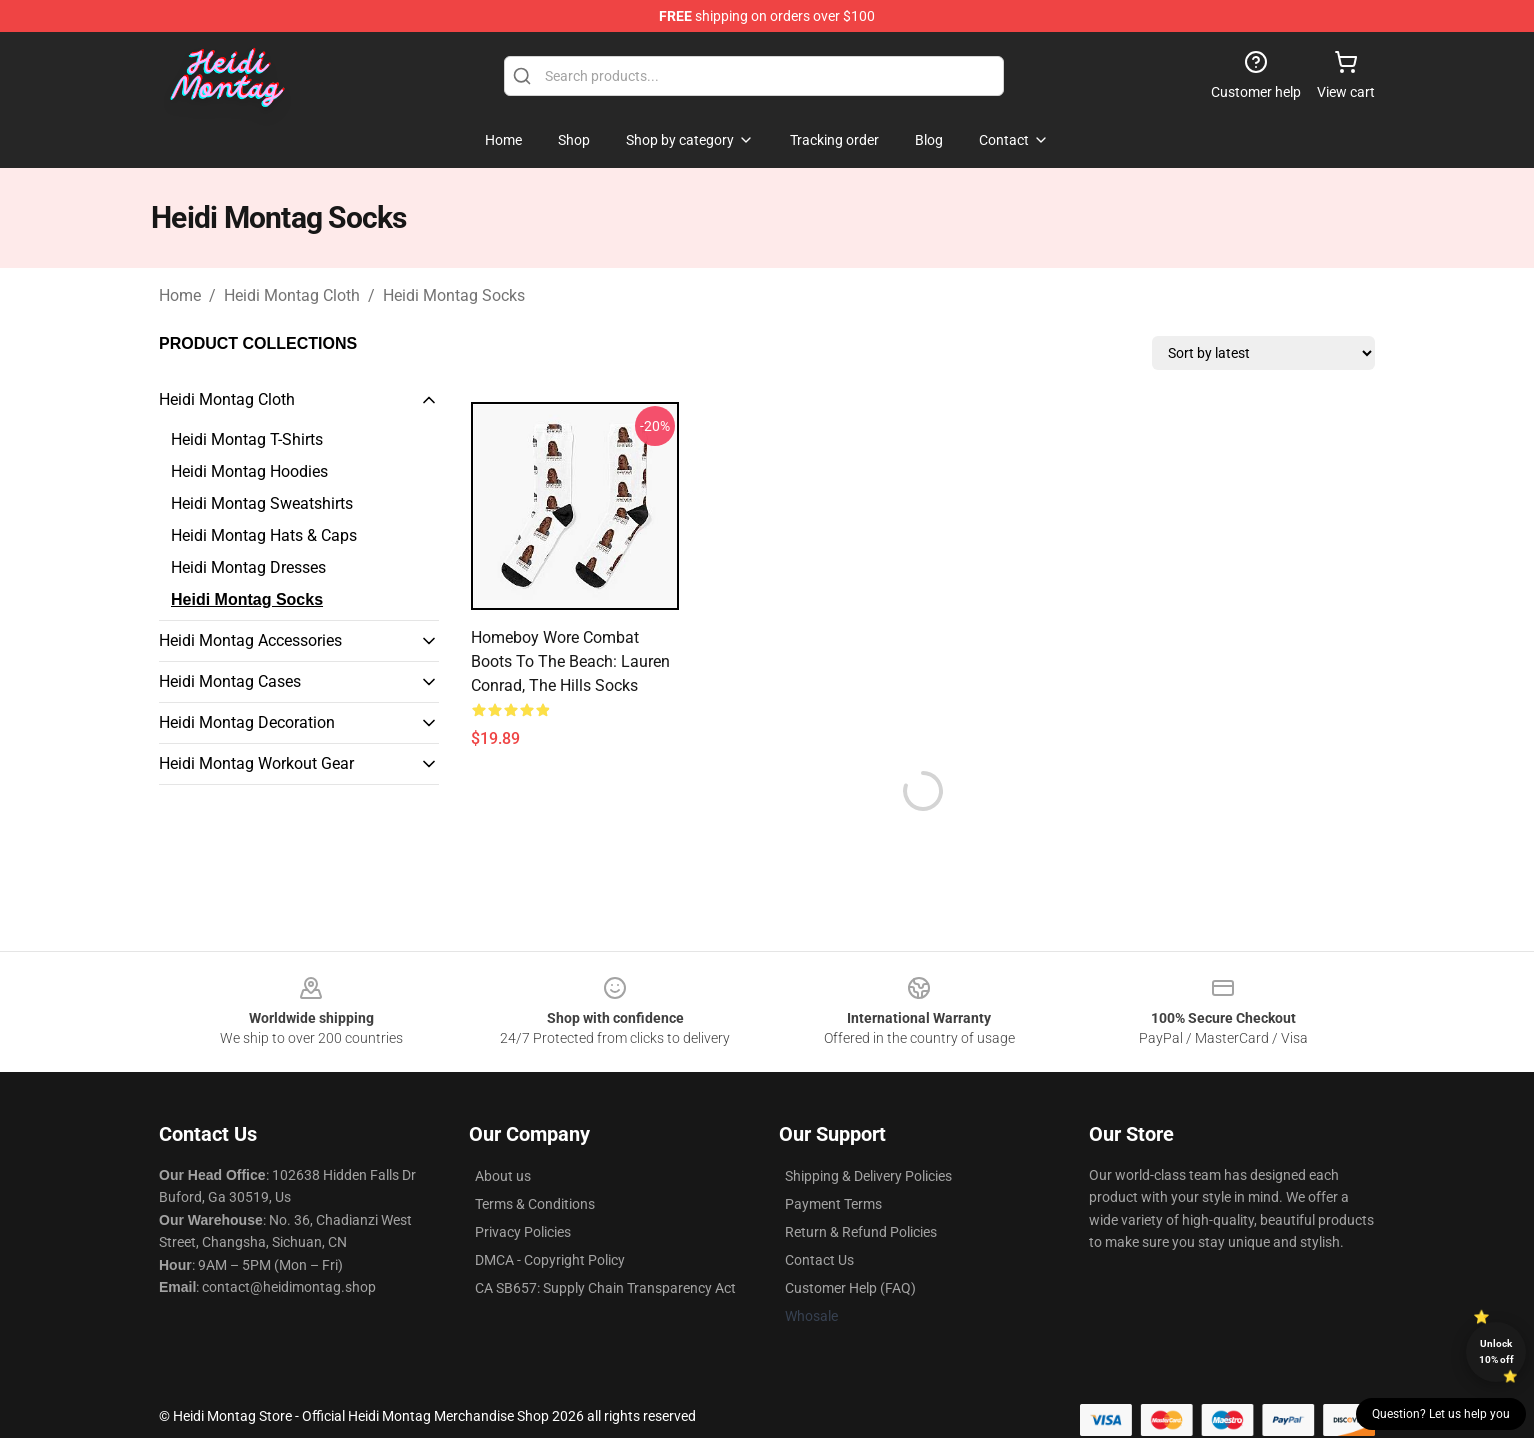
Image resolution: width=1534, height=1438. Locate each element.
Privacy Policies (523, 1232)
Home (180, 295)
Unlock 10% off (1496, 1351)
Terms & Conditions (535, 1204)
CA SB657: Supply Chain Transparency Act (605, 1288)
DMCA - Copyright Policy (550, 1260)
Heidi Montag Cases (230, 681)
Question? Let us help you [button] (1441, 1414)
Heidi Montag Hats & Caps (264, 535)
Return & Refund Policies (861, 1232)
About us (503, 1176)
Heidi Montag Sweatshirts (262, 503)
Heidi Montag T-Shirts (247, 439)
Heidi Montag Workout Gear (256, 763)
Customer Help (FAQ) (850, 1288)
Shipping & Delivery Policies (868, 1176)
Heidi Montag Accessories (250, 640)
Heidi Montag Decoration (247, 722)
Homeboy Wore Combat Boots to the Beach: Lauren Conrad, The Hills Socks (570, 661)
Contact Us (819, 1260)
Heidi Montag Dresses (248, 567)
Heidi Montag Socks (454, 295)
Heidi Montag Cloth (292, 295)
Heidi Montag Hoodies (249, 471)
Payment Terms (833, 1204)
